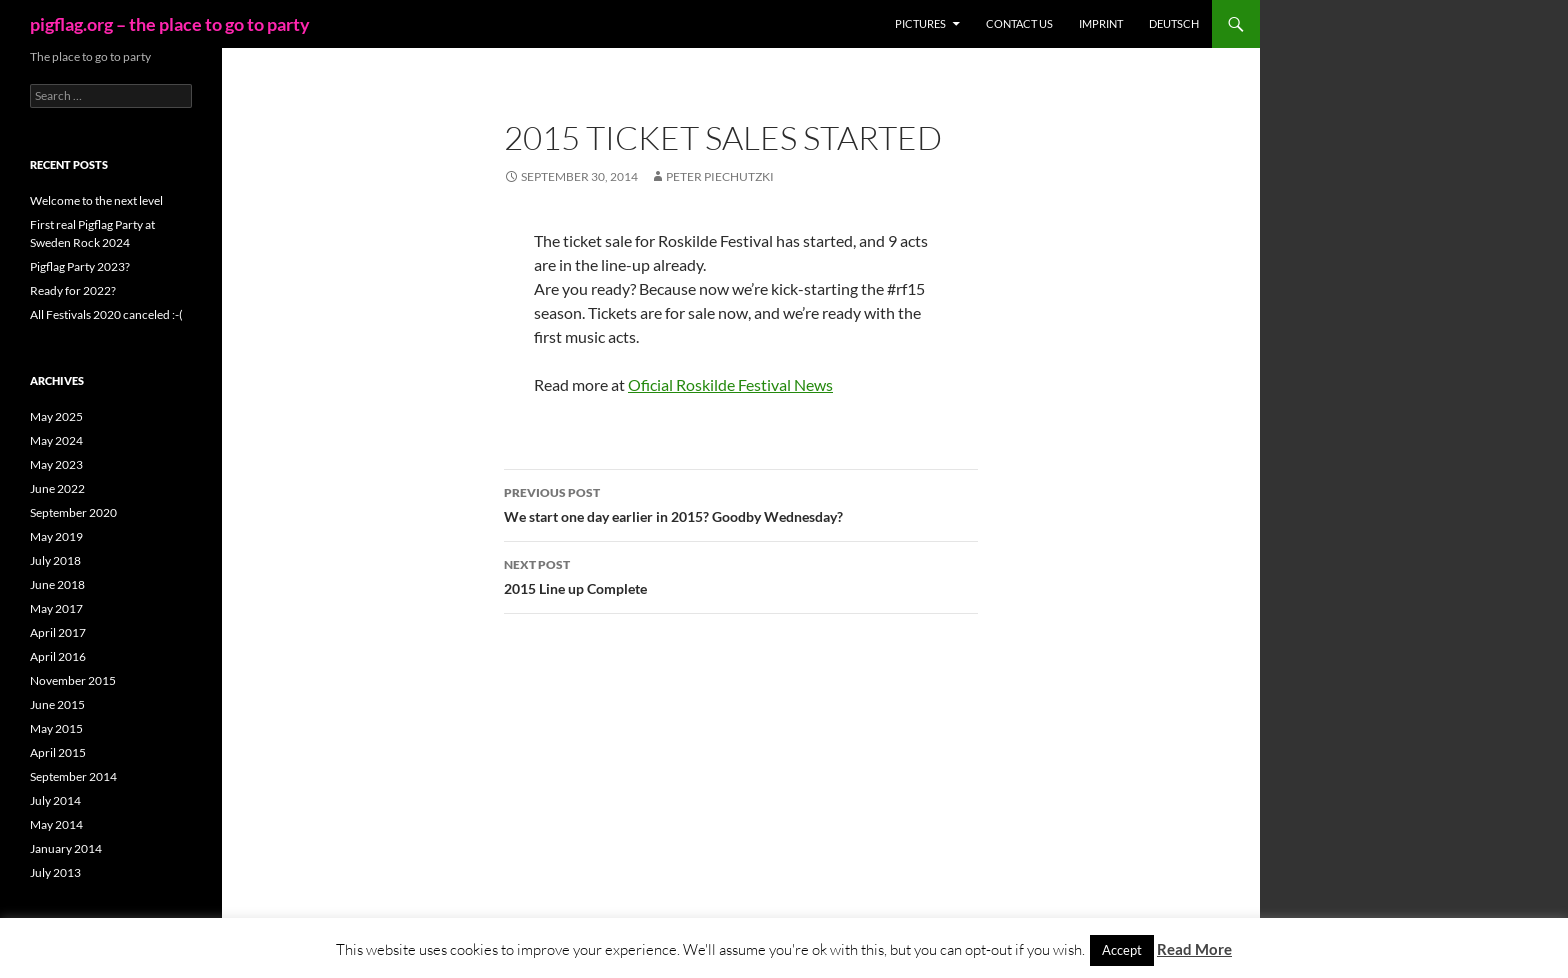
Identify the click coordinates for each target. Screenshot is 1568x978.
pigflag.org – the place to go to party (170, 24)
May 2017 (56, 608)
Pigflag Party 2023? (80, 266)
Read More (1194, 949)
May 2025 (56, 416)
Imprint (1101, 23)
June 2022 (57, 488)
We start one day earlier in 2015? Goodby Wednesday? (741, 503)
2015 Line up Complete (741, 575)
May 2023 (56, 464)
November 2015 (73, 680)
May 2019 (56, 536)
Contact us (1019, 23)
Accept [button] (1122, 950)
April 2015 (58, 752)
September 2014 (73, 776)
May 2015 (56, 728)
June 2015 (57, 704)
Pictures (920, 23)
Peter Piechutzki (720, 176)
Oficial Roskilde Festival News (730, 384)
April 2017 (58, 632)
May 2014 (56, 824)
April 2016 (58, 656)
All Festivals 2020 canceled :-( (106, 314)
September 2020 (73, 512)
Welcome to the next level (96, 200)
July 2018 (55, 560)
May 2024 (56, 440)
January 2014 (66, 848)
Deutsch (1174, 23)
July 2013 (55, 872)
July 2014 (55, 800)
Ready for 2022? (73, 290)
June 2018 (57, 584)
